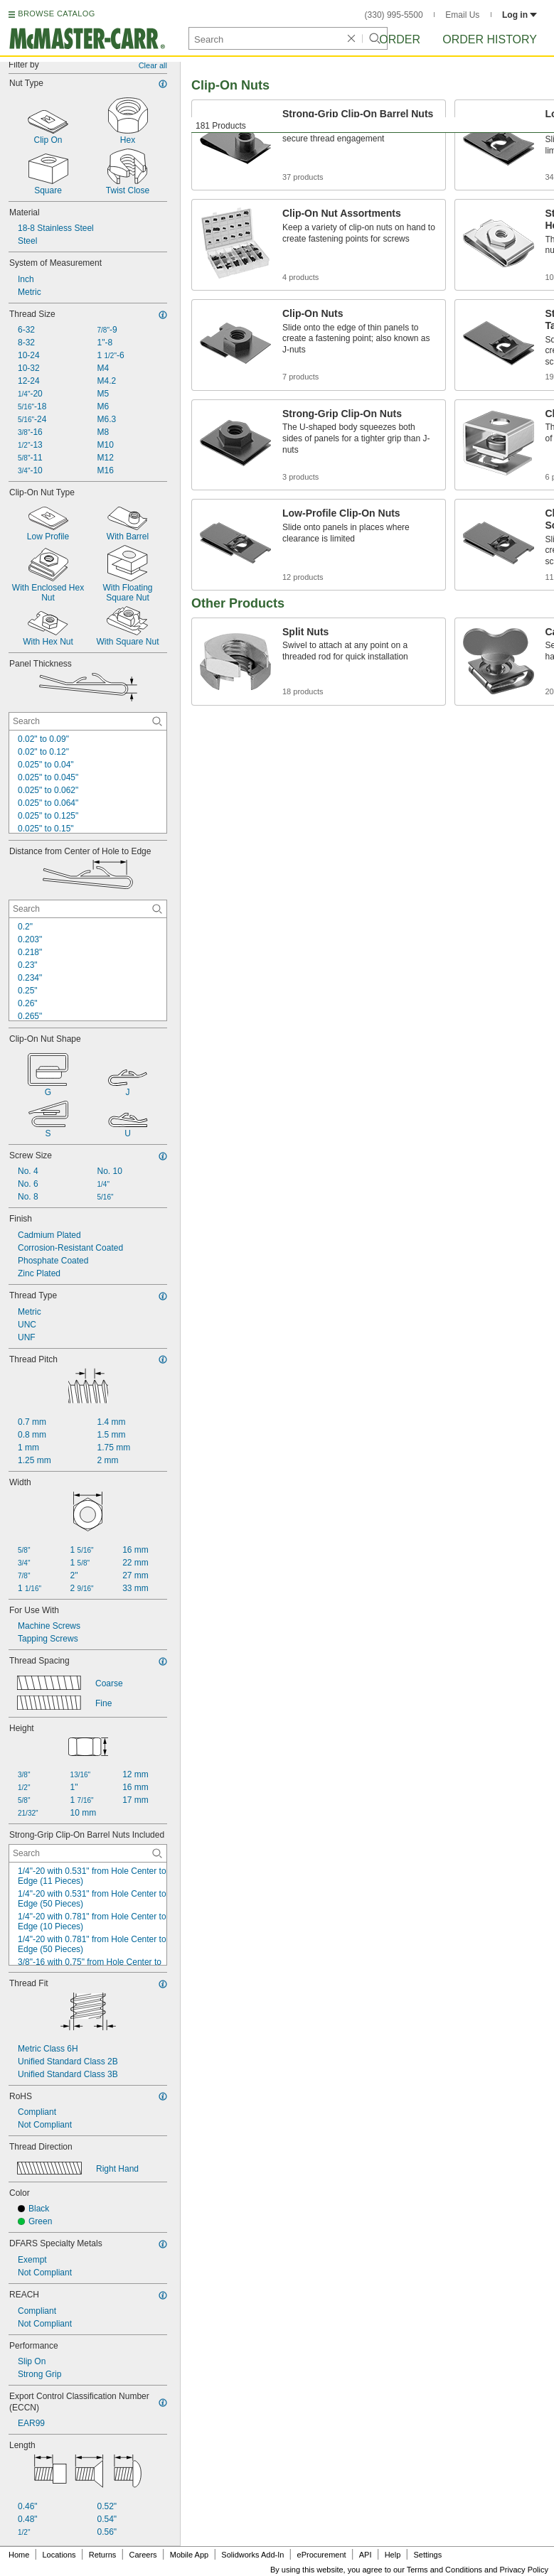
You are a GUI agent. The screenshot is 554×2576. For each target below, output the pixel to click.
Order (399, 39)
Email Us (462, 15)
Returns (103, 2554)
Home (19, 2554)
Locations (59, 2554)
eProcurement (321, 2554)
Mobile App (189, 2554)
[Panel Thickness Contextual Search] (88, 721)
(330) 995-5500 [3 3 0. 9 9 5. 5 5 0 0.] (394, 15)
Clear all (153, 65)
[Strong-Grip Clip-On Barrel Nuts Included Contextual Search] (88, 1853)
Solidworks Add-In (252, 2554)
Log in (519, 15)
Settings (427, 2554)
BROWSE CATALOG (56, 13)
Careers (142, 2554)
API (365, 2554)
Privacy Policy (524, 2569)
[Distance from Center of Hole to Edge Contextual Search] (88, 909)
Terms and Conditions (444, 2569)
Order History (489, 39)
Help (393, 2554)
